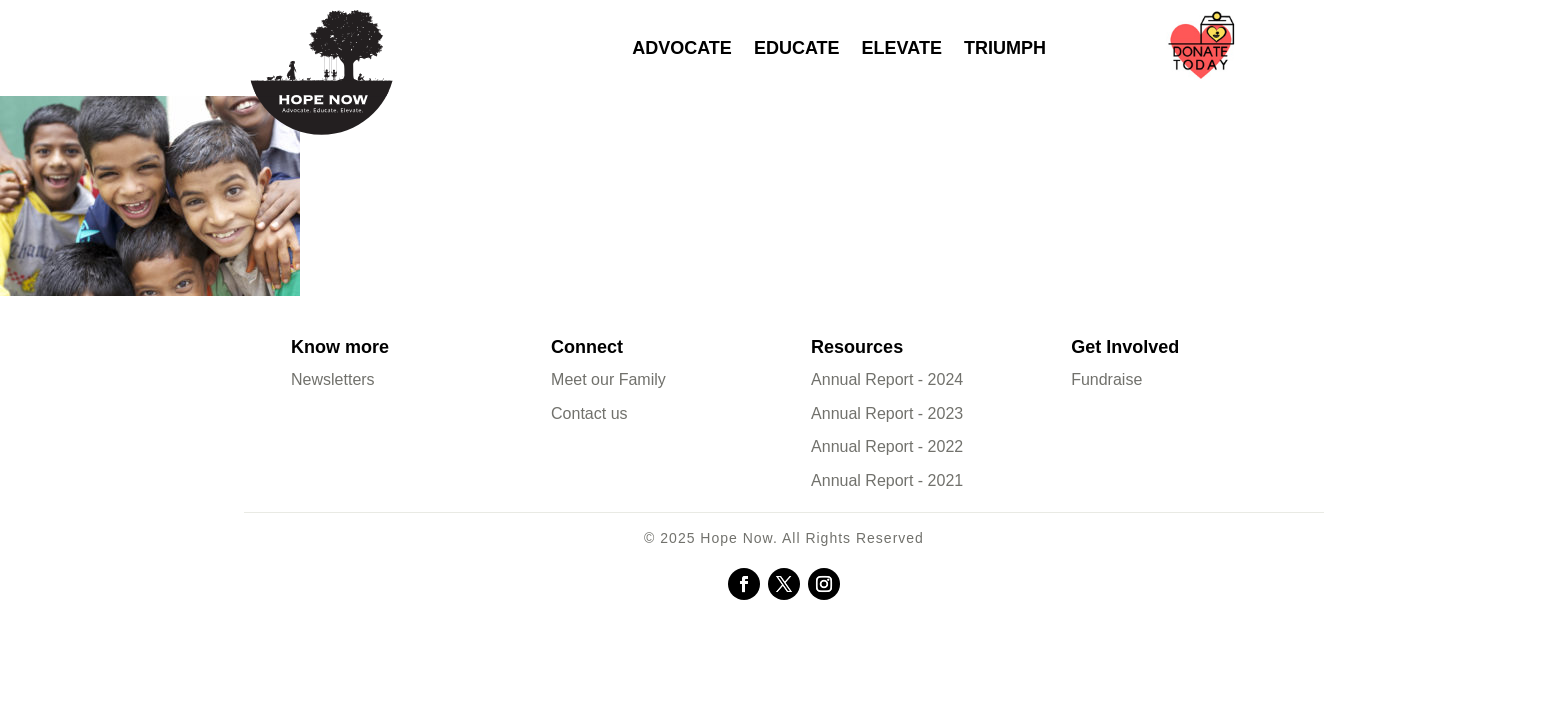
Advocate (682, 48)
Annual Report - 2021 (887, 480)
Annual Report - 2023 (887, 413)
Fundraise (1106, 379)
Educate (797, 48)
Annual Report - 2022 (887, 446)
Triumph (1005, 48)
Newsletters (333, 379)
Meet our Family (608, 379)
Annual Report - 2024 (887, 379)
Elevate (902, 48)
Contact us (589, 413)
